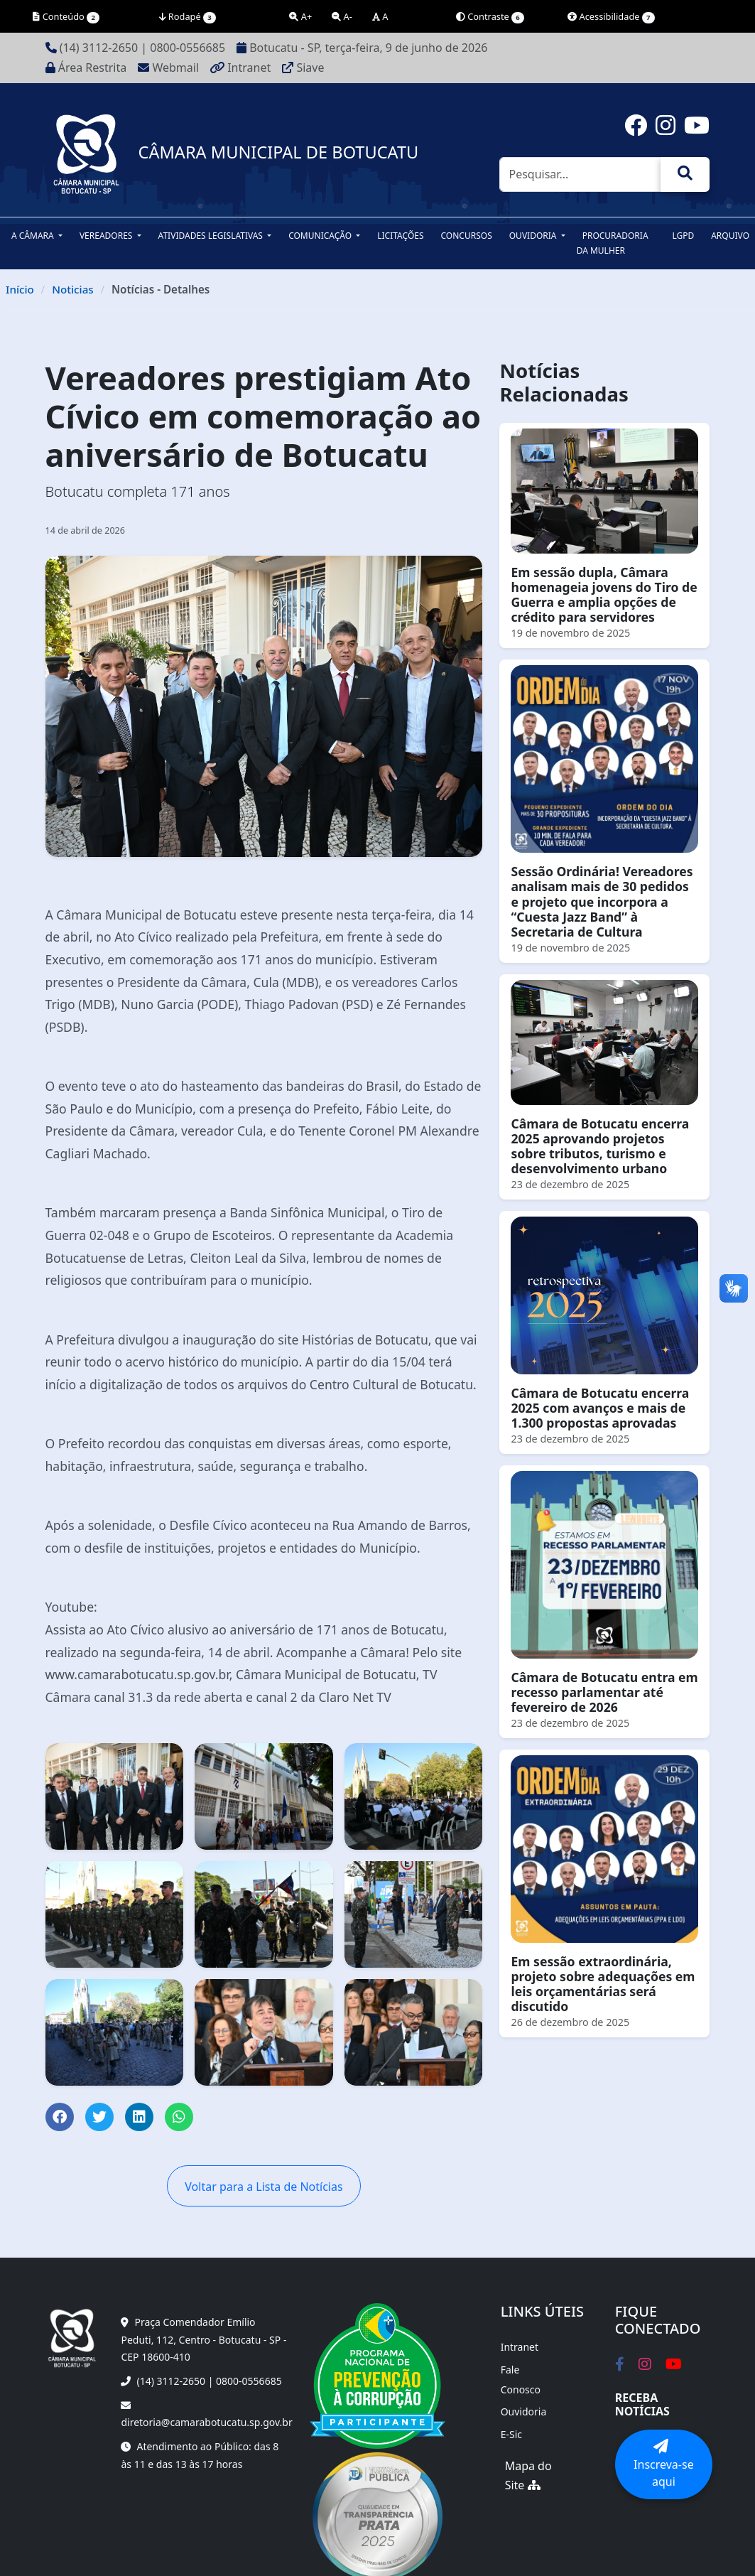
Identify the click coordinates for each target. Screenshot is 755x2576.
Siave (303, 67)
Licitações (400, 236)
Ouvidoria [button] (534, 236)
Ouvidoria (524, 2411)
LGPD (683, 236)
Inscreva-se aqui (664, 2464)
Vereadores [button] (107, 236)
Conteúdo (66, 16)
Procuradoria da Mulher (612, 243)
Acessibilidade (611, 16)
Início (20, 289)
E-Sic (511, 2434)
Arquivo (730, 236)
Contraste (490, 16)
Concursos (466, 236)
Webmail (168, 67)
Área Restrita (86, 67)
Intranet (240, 67)
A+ (300, 16)
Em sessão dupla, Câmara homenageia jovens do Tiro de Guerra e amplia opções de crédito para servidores (604, 594)
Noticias (73, 289)
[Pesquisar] (580, 175)
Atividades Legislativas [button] (211, 236)
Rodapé (187, 16)
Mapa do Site (528, 2476)
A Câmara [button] (33, 236)
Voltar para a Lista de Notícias (263, 2186)
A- (342, 16)
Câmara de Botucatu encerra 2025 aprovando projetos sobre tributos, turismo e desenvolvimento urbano (600, 1146)
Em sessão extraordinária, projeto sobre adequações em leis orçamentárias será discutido (603, 1984)
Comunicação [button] (321, 236)
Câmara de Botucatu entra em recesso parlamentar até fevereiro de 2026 (604, 1692)
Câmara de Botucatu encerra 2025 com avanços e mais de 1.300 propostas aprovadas (600, 1407)
